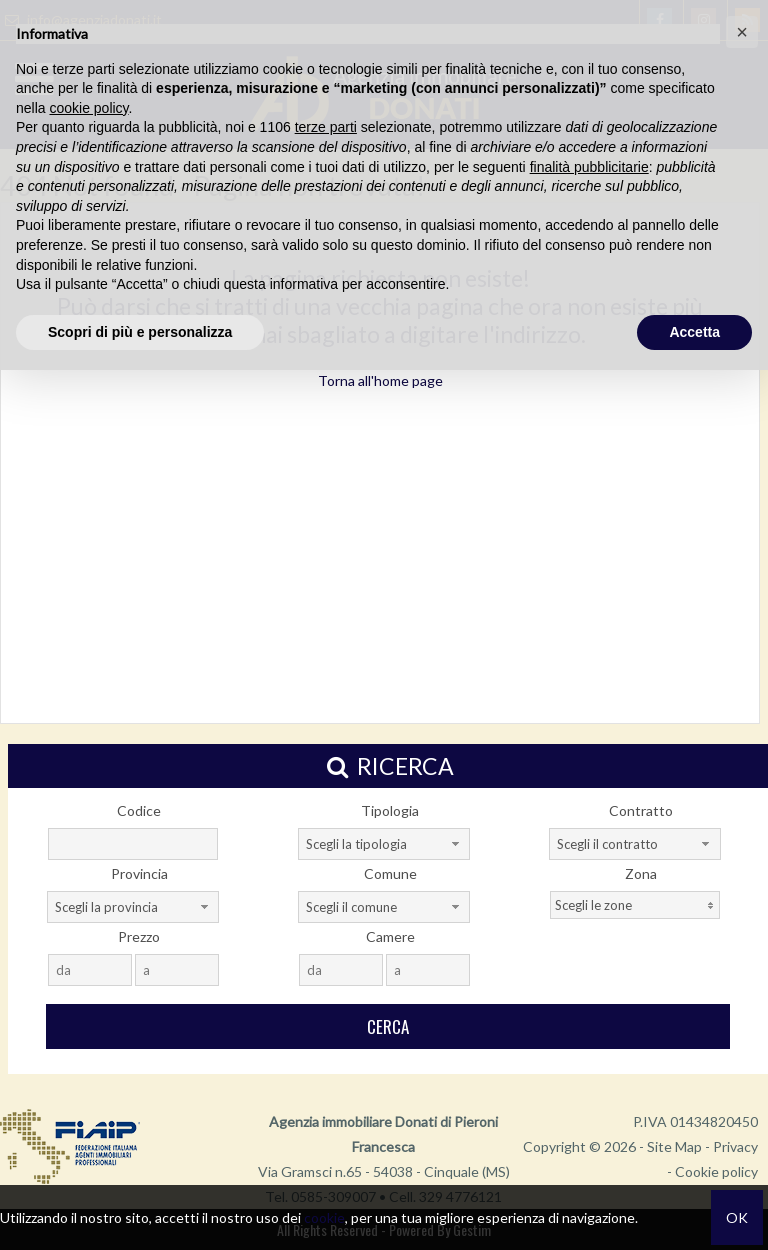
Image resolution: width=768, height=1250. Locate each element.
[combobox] (384, 844)
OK (737, 1217)
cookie (324, 1217)
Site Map (674, 1146)
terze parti (326, 127)
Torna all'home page (380, 380)
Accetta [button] (694, 332)
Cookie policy (716, 1171)
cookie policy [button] (88, 108)
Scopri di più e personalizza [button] (140, 332)
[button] (742, 32)
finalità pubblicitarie (589, 167)
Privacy (735, 1146)
